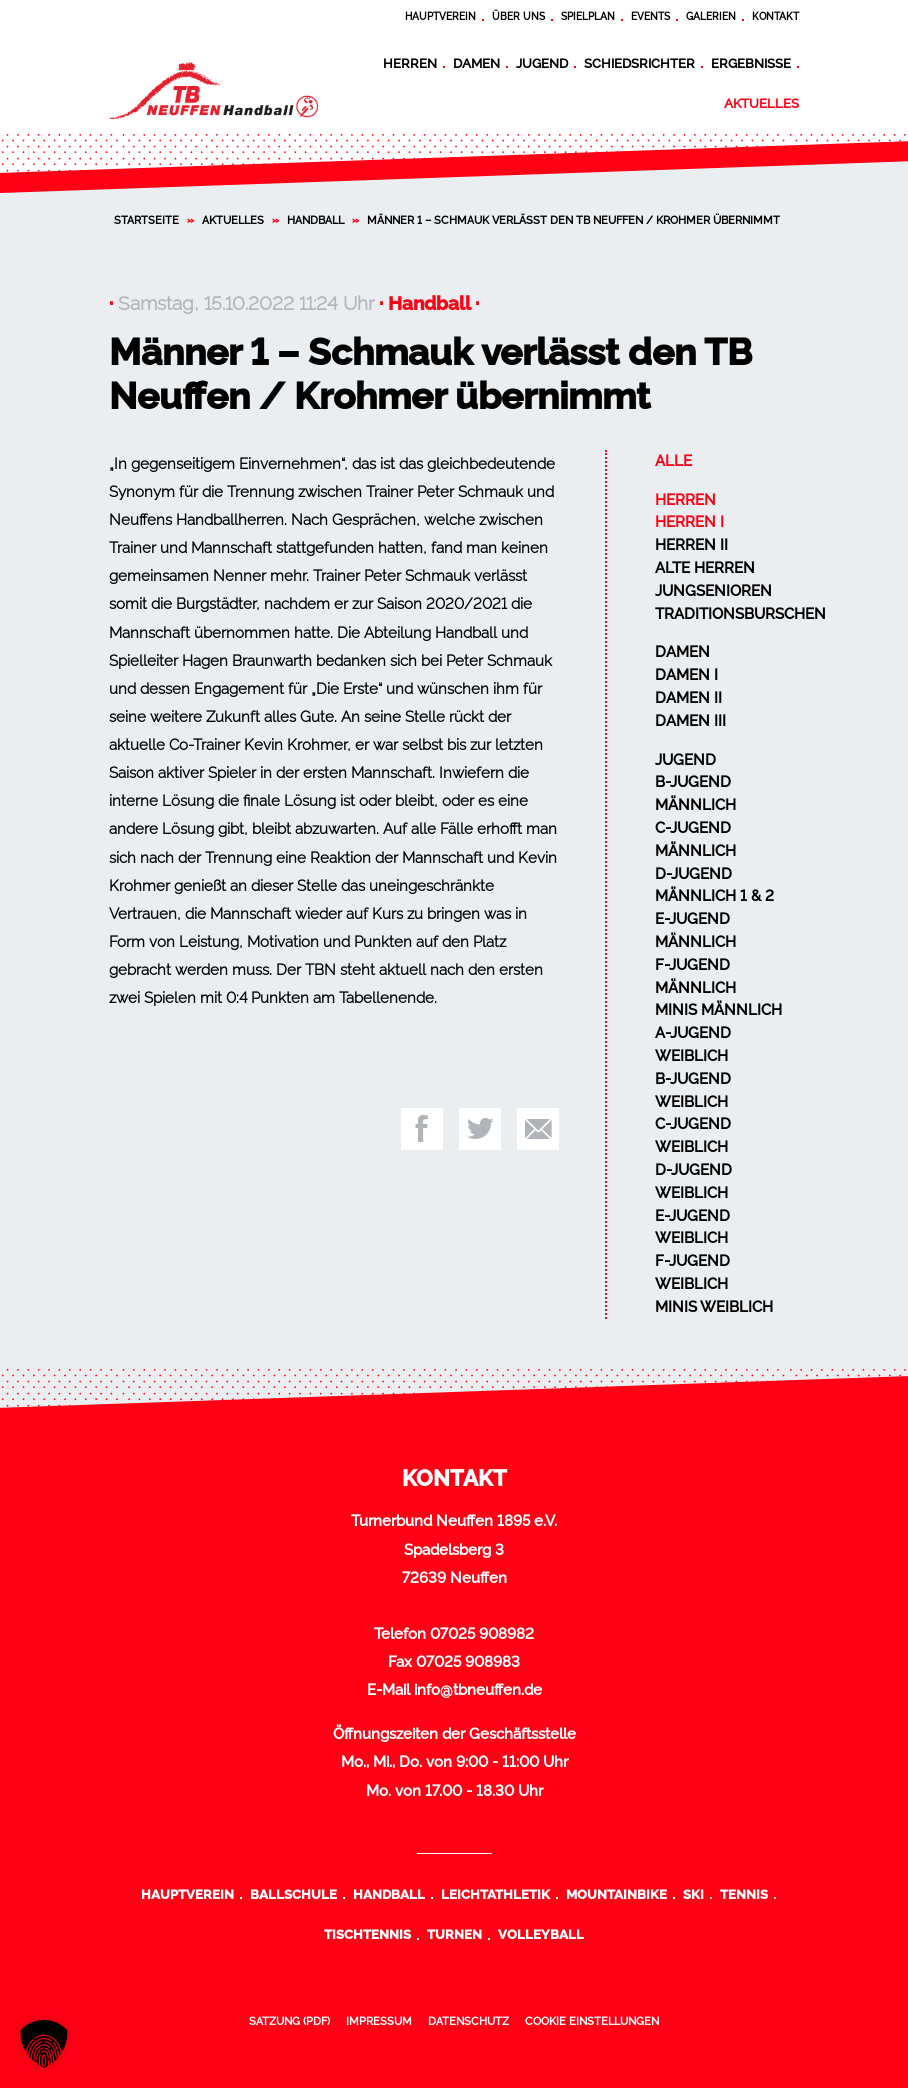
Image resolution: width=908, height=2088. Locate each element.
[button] (44, 2044)
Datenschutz (468, 2021)
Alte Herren (705, 568)
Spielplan (588, 16)
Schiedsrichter (639, 63)
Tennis (744, 1894)
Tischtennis (367, 1934)
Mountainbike (616, 1894)
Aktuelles (761, 103)
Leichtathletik (495, 1894)
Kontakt (775, 16)
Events (650, 16)
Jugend (542, 63)
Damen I (686, 675)
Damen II (688, 698)
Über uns (518, 16)
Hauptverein (440, 16)
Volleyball (541, 1934)
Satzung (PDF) (289, 2021)
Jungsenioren (713, 591)
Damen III (690, 721)
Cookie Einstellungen (592, 2021)
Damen (476, 63)
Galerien (711, 16)
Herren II (691, 545)
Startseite (146, 220)
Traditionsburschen (740, 614)
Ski (693, 1894)
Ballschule (293, 1894)
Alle (673, 461)
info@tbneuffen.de (478, 1690)
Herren (410, 63)
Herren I (689, 522)
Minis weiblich (714, 1307)
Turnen (454, 1934)
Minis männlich (718, 1010)
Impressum (379, 2021)
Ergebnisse (751, 63)
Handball (315, 220)
